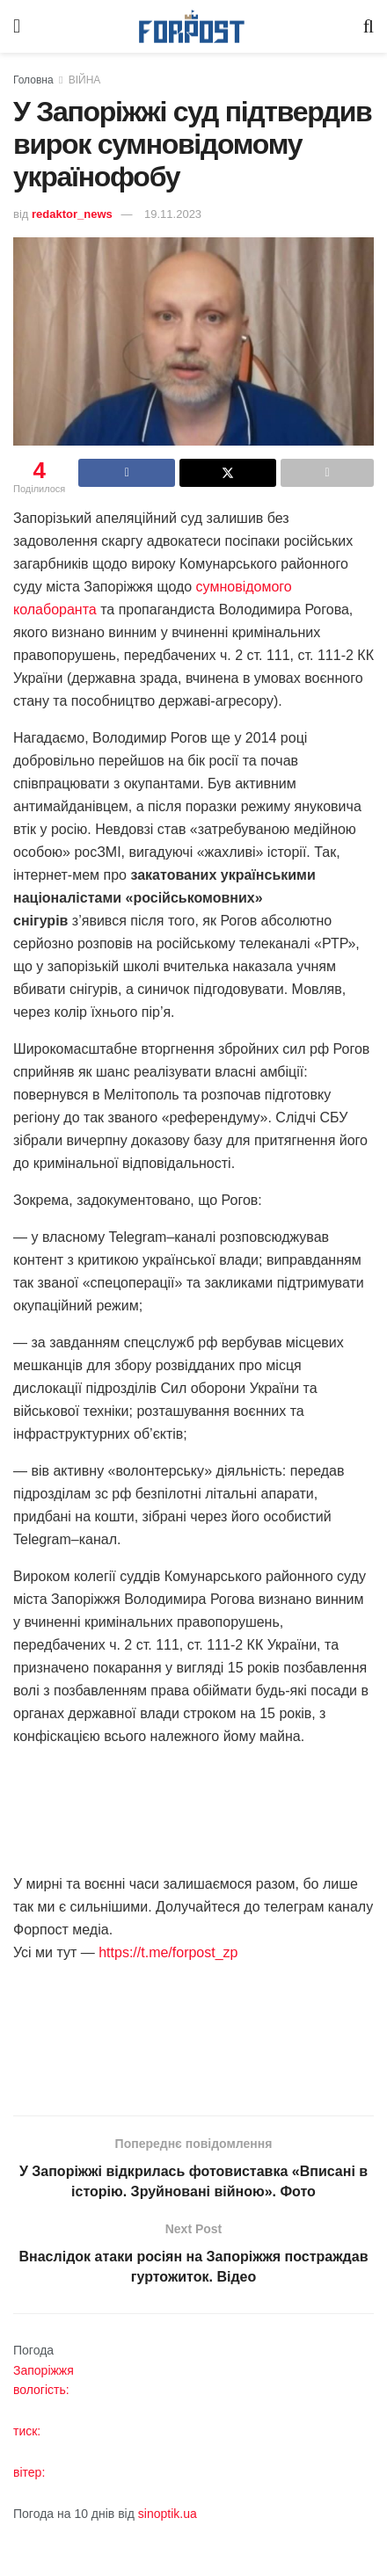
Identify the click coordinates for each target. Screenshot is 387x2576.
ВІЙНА (85, 80)
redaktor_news (72, 214)
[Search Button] (368, 26)
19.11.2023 (172, 214)
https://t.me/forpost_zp (166, 1952)
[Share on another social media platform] (327, 473)
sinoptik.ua (167, 2514)
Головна (33, 80)
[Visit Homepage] (192, 27)
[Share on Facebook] (126, 473)
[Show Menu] (16, 26)
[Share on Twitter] (227, 473)
